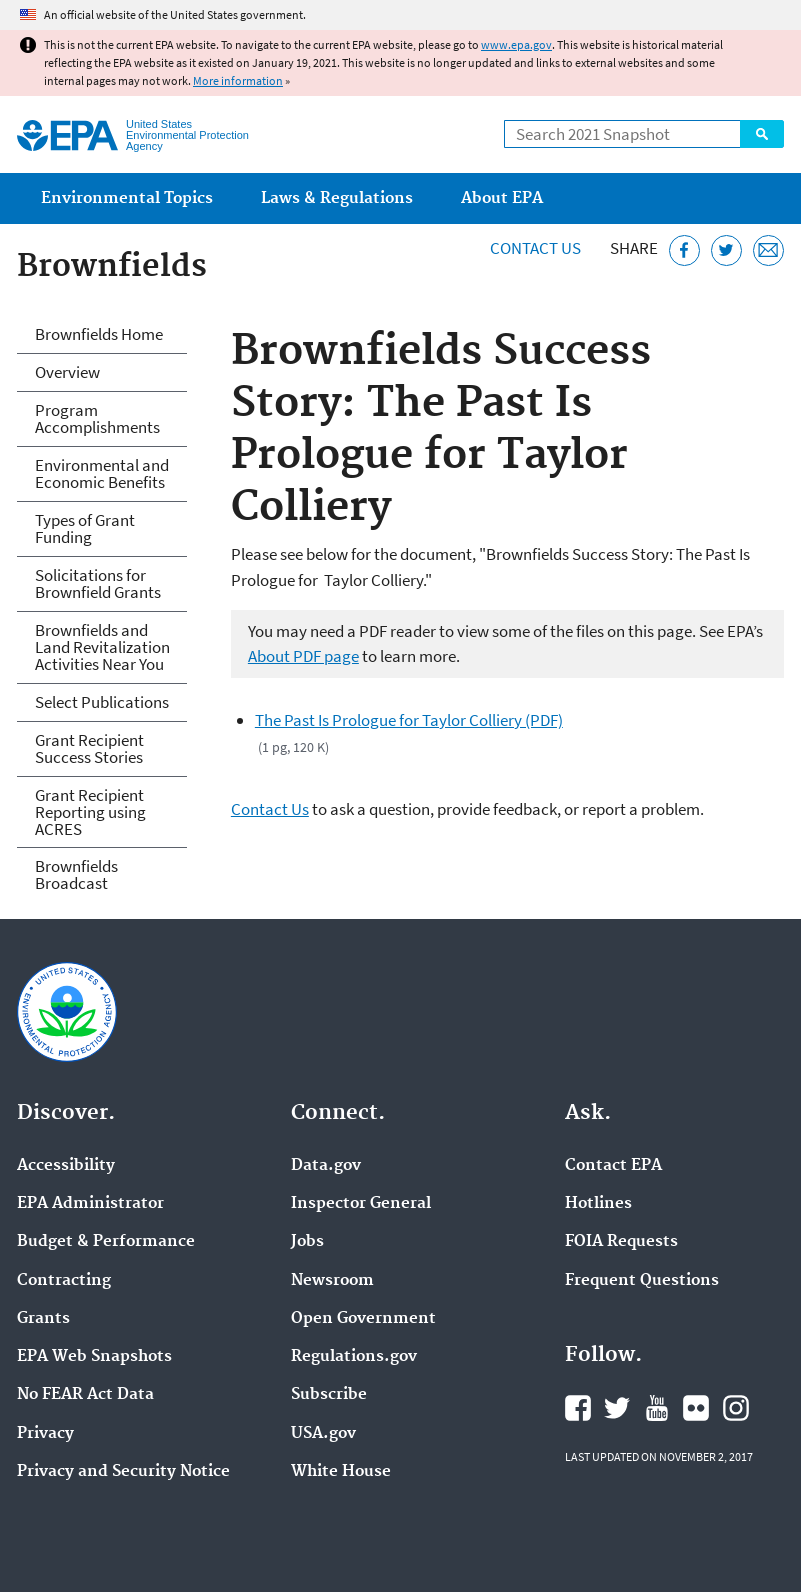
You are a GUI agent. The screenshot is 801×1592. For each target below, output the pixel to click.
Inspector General (361, 1204)
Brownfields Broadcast (76, 874)
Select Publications (102, 702)
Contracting (64, 1281)
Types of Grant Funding (85, 528)
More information (238, 80)
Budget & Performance (106, 1242)
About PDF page (303, 656)
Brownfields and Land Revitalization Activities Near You (102, 647)
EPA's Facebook (578, 1408)
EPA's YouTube (657, 1408)
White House (341, 1472)
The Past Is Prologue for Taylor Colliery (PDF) (409, 720)
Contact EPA (613, 1166)
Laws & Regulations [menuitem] (337, 198)
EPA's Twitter (617, 1408)
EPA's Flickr (696, 1408)
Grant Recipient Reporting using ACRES (90, 812)
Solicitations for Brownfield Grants (98, 583)
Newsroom (332, 1281)
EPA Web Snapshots (94, 1357)
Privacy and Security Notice (123, 1472)
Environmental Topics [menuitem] (127, 198)
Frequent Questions (642, 1281)
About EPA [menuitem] (502, 198)
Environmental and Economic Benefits (102, 473)
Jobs (307, 1242)
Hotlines (598, 1204)
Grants (43, 1319)
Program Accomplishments (97, 418)
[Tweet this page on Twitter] (726, 250)
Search (762, 134)
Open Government (363, 1319)
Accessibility (66, 1166)
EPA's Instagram (736, 1408)
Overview (67, 372)
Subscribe (329, 1395)
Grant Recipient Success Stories (89, 748)
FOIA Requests (621, 1242)
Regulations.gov (354, 1357)
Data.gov (326, 1166)
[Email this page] (768, 250)
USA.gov (323, 1434)
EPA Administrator (90, 1204)
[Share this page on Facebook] (684, 250)
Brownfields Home (99, 334)
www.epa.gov (516, 44)
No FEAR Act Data (85, 1395)
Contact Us (535, 248)
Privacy (45, 1434)
